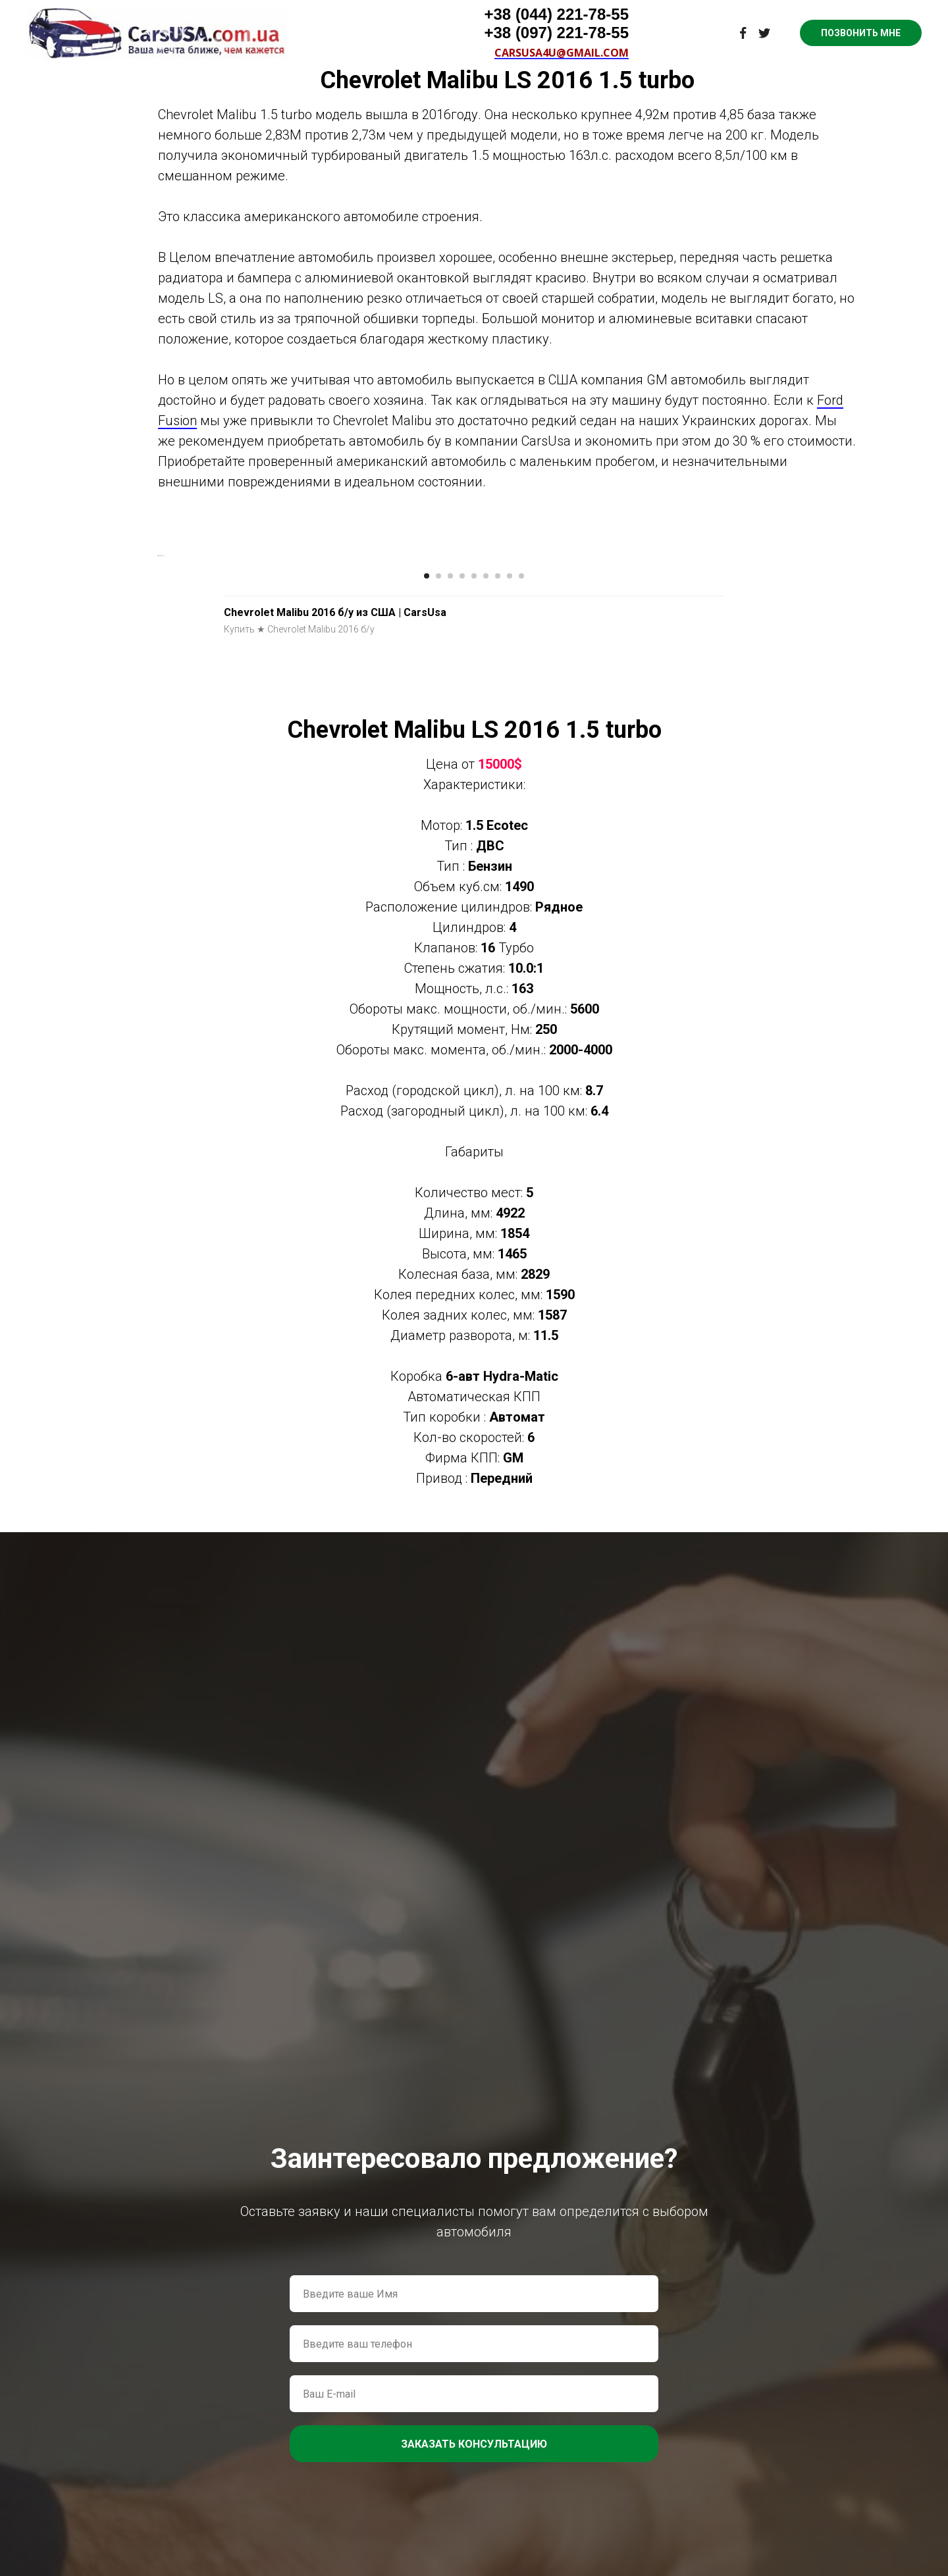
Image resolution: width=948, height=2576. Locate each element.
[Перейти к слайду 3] (450, 937)
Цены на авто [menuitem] (445, 13)
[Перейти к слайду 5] (474, 937)
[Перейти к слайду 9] (521, 937)
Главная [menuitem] (294, 13)
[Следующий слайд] (790, 736)
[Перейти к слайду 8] (509, 937)
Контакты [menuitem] (605, 13)
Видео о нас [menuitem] (363, 13)
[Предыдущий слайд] (158, 736)
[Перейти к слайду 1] (426, 937)
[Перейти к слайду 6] (485, 937)
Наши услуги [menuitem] (530, 13)
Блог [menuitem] (661, 13)
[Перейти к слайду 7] (497, 937)
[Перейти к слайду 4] (462, 937)
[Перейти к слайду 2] (438, 937)
